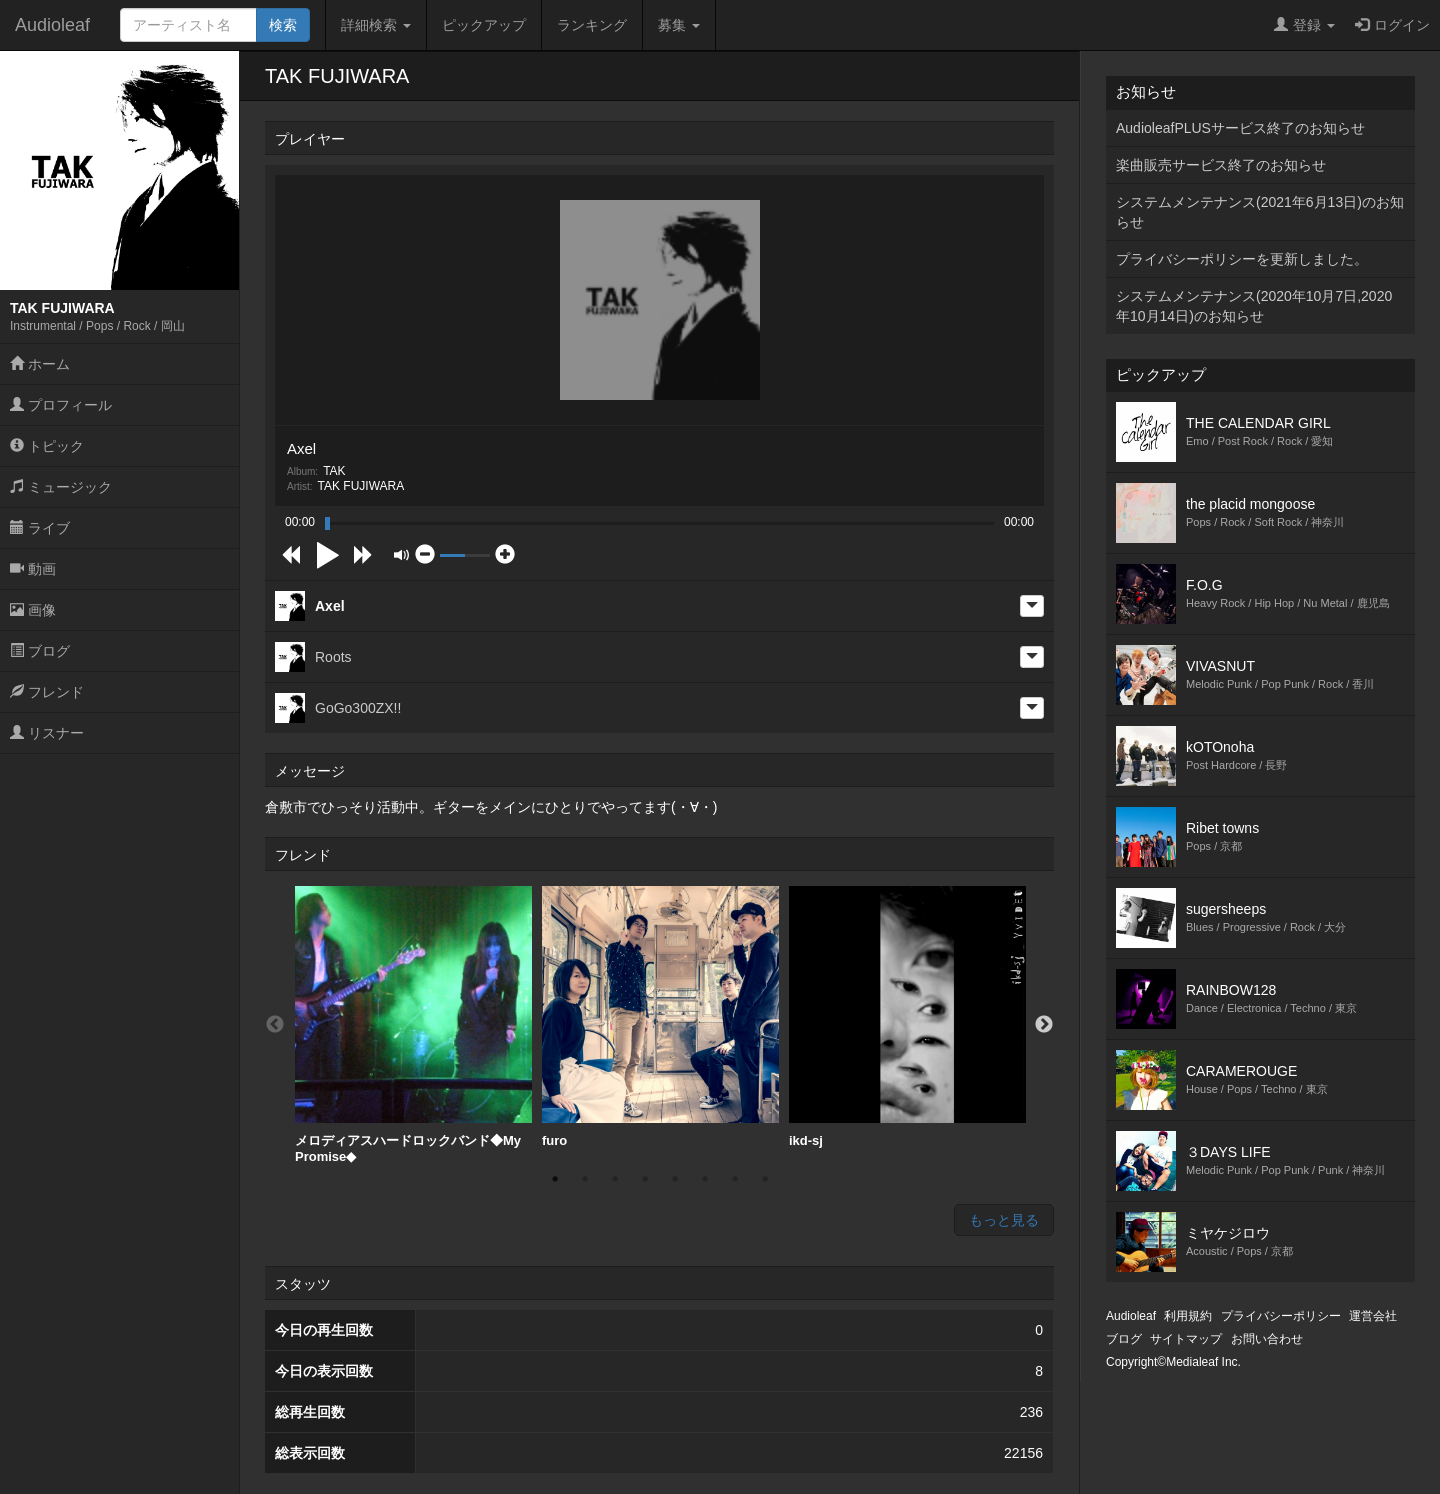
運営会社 (1373, 1316)
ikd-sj (907, 1017)
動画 (33, 569)
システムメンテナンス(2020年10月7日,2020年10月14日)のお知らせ (1254, 306)
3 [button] (615, 1179)
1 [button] (555, 1179)
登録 (1304, 25)
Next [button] (1044, 1025)
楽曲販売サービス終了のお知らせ (1221, 165)
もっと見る (1004, 1220)
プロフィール (61, 405)
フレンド (47, 692)
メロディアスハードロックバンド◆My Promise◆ (413, 1025)
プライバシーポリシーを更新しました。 (1242, 259)
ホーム (40, 364)
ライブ (40, 528)
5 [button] (675, 1179)
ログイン (1392, 25)
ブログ (40, 651)
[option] (413, 1025)
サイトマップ (1186, 1339)
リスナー (47, 733)
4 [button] (645, 1179)
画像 (33, 610)
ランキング (592, 25)
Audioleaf (52, 25)
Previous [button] (275, 1025)
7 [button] (735, 1179)
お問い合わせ (1267, 1339)
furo (660, 1017)
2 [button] (585, 1179)
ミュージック (61, 487)
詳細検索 (376, 25)
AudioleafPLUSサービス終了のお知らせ (1240, 128)
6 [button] (705, 1179)
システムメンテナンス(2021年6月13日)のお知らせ (1260, 212)
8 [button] (765, 1179)
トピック (47, 446)
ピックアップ (484, 25)
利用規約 (1188, 1316)
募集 (679, 25)
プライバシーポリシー (1281, 1316)
